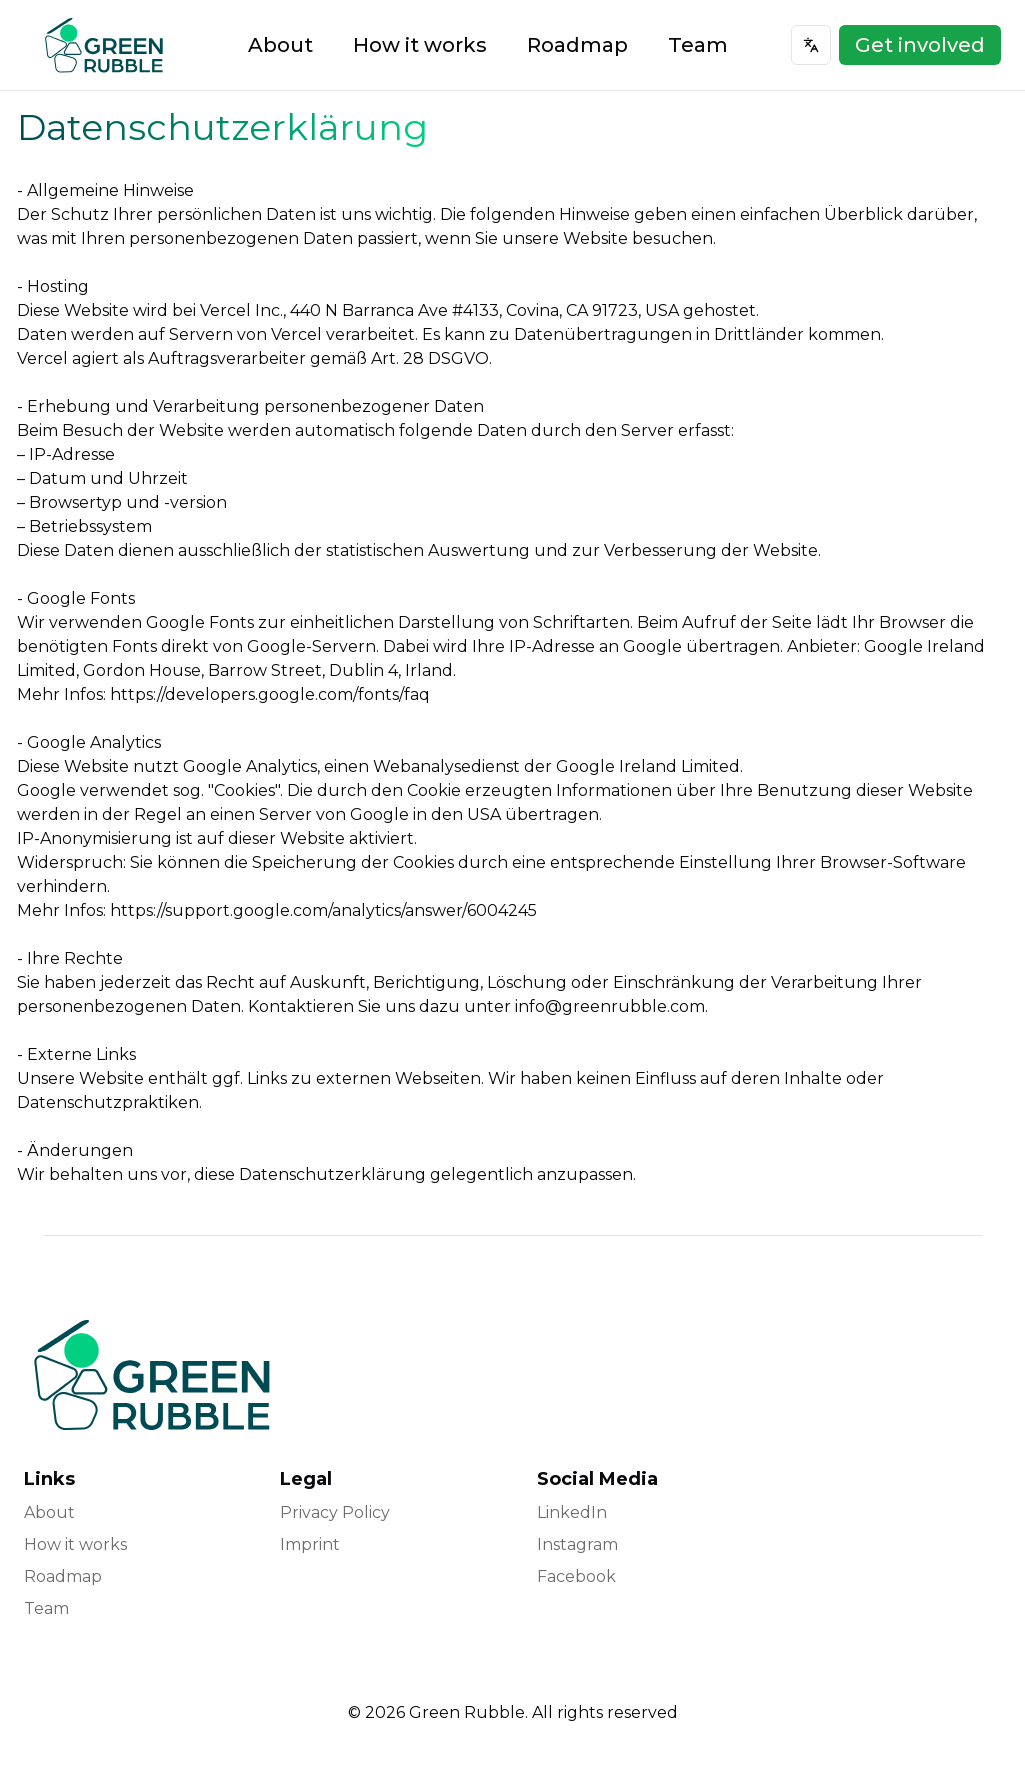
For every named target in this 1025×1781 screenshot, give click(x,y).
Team (698, 45)
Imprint (310, 1544)
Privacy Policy (335, 1512)
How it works (420, 45)
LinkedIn (572, 1512)
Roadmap (577, 45)
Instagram (577, 1544)
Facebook (576, 1576)
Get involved (920, 45)
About (280, 45)
